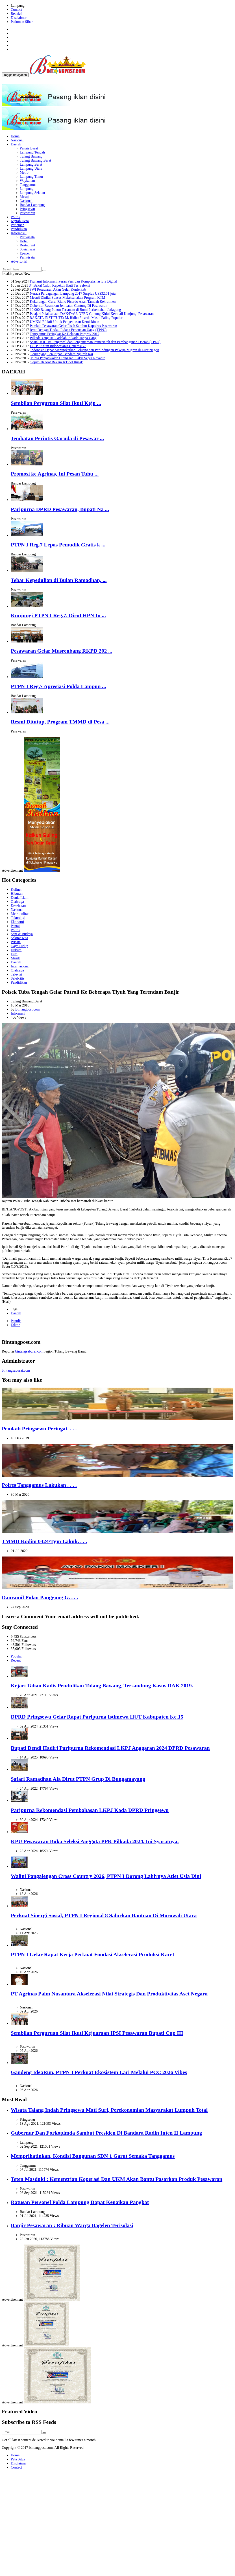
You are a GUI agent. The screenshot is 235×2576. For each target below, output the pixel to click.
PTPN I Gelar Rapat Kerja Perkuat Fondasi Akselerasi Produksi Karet (92, 1954)
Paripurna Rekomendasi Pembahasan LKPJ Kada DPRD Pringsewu (90, 1810)
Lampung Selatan (32, 193)
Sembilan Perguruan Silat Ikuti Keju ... (56, 403)
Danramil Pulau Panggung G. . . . (40, 1597)
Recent (16, 1660)
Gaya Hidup (19, 946)
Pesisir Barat (29, 148)
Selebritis (17, 978)
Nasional (17, 140)
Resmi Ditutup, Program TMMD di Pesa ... (60, 722)
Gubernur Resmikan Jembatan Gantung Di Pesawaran (68, 305)
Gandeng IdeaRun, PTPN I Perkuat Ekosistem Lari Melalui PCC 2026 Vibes (99, 2072)
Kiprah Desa (20, 221)
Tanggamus (28, 184)
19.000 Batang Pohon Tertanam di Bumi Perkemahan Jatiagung (75, 309)
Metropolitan (20, 914)
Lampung (26, 189)
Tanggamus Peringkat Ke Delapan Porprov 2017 (64, 334)
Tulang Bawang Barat (35, 160)
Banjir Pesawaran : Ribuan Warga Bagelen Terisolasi (72, 2225)
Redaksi (16, 13)
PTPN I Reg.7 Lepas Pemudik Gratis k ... (58, 545)
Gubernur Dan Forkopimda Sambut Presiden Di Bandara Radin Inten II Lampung (106, 2133)
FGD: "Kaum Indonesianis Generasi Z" (58, 346)
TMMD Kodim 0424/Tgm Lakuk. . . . (44, 1541)
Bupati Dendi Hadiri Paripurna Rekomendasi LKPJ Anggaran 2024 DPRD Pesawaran (110, 1748)
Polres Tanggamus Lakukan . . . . (39, 1485)
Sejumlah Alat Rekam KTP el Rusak (56, 362)
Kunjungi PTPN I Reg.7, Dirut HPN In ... (58, 615)
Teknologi (18, 918)
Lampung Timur (31, 176)
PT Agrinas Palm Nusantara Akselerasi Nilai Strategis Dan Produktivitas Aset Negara (109, 1994)
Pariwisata (27, 237)
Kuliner (16, 889)
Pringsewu (27, 209)
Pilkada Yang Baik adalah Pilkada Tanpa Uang (63, 338)
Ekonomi (17, 922)
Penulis (16, 1321)
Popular (16, 1656)
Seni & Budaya (22, 934)
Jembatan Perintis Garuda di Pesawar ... (57, 438)
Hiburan (16, 893)
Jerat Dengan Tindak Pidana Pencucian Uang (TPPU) (68, 330)
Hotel (24, 241)
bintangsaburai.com (29, 1351)
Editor (15, 1325)
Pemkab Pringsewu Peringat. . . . (39, 1429)
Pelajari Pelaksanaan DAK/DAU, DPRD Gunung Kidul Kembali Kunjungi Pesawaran (92, 314)
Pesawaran (27, 213)
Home (15, 136)
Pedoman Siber (22, 22)
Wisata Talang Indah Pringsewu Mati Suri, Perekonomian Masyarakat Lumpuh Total (109, 2110)
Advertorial (19, 261)
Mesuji (25, 197)
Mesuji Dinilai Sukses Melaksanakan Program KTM (67, 297)
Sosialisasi (27, 249)
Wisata (16, 942)
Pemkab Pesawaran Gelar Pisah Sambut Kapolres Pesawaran (73, 326)
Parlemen (17, 225)
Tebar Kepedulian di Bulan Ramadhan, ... (59, 580)
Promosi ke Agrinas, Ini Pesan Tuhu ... (55, 474)
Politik (15, 217)
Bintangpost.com (27, 1009)
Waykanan (27, 180)
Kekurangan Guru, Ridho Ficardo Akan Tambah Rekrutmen (73, 301)
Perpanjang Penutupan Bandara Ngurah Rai (61, 354)
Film (14, 954)
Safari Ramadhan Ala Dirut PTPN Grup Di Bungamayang (78, 1779)
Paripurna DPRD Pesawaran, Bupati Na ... (60, 509)
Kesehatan (18, 906)
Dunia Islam (19, 897)
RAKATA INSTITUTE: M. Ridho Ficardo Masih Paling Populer (76, 318)
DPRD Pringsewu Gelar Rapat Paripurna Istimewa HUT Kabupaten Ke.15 (97, 1717)
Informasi (18, 233)
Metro (24, 172)
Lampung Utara (31, 168)
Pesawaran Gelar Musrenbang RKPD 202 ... (61, 651)
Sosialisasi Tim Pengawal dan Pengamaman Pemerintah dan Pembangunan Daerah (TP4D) (95, 342)
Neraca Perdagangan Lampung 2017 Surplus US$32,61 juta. (73, 293)
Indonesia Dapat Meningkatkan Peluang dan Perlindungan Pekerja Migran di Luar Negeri (94, 350)
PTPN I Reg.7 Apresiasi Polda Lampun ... (58, 686)
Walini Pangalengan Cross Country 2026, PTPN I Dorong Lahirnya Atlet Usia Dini (106, 1876)
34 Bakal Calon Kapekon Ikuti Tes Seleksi (59, 285)
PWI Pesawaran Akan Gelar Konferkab (58, 289)
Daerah (16, 144)
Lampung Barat (31, 164)
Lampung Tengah (32, 152)
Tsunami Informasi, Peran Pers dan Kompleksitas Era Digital (73, 281)
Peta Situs (18, 2459)
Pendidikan (19, 229)
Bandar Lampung (32, 205)
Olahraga (17, 901)
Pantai (15, 926)
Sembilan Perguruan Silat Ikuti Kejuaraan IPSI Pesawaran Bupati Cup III (97, 2033)
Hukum (16, 950)
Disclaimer (18, 18)
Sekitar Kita (19, 938)
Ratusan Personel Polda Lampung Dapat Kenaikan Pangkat (80, 2202)
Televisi (16, 974)
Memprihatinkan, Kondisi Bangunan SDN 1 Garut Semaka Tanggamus (93, 2156)
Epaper (25, 253)
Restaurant (27, 245)
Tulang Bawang (31, 156)
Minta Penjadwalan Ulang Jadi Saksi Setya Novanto (67, 358)
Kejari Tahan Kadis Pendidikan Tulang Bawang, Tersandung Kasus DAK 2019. (102, 1685)
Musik (15, 958)
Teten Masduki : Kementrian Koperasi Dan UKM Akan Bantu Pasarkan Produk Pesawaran (116, 2179)
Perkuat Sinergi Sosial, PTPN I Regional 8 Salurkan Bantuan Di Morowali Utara (104, 1915)
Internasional (20, 966)
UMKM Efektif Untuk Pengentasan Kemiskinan (64, 322)
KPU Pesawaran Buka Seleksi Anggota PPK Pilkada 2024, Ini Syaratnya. (95, 1841)
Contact (16, 9)
